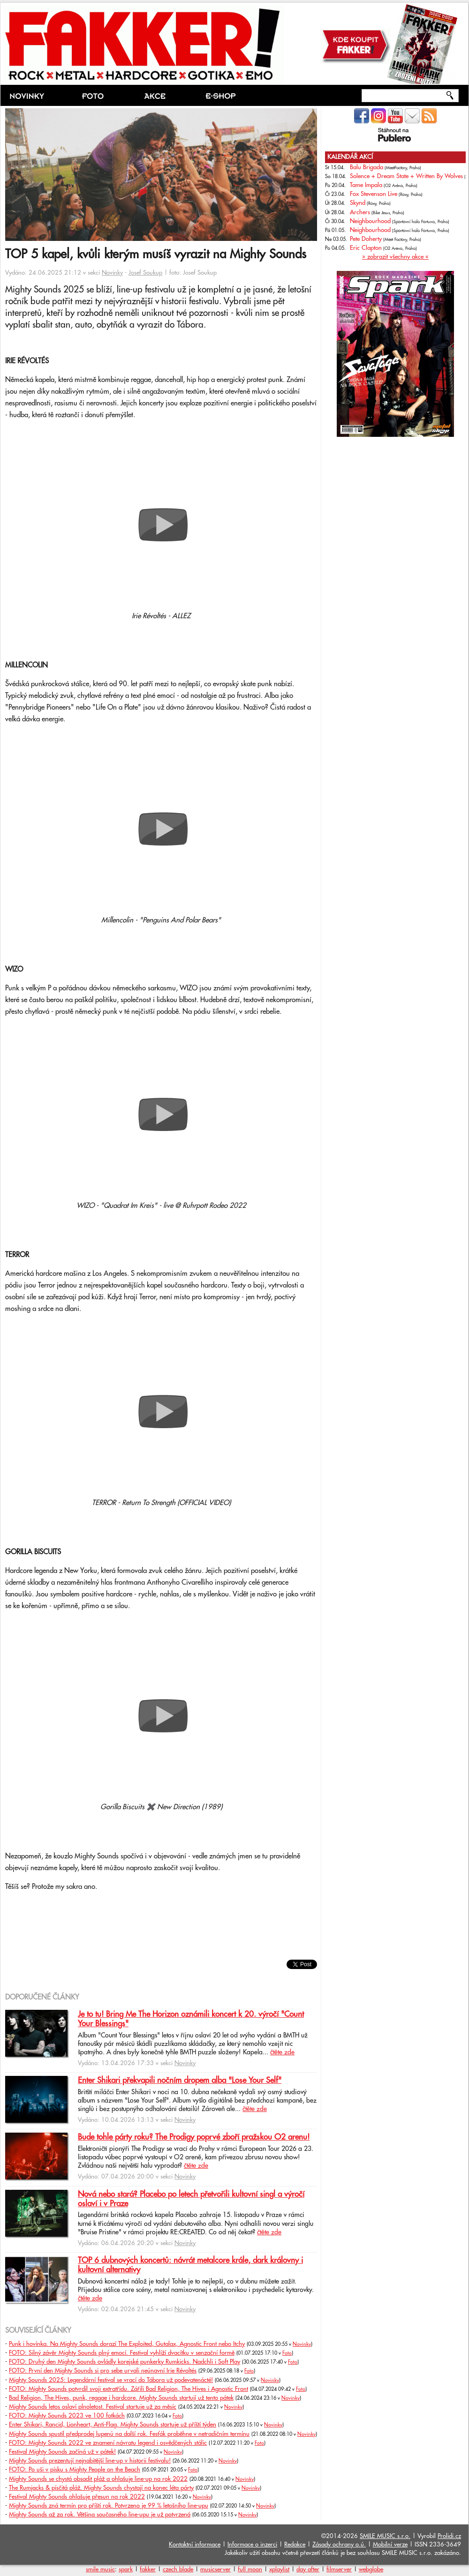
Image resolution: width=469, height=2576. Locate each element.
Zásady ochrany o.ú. (339, 2544)
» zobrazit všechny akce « (395, 257)
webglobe (371, 2569)
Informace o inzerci (252, 2544)
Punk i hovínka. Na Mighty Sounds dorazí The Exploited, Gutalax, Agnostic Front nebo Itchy (127, 2344)
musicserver (215, 2569)
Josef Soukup (145, 273)
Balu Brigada (366, 167)
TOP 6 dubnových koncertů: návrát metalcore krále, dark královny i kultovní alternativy (190, 2265)
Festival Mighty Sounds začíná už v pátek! (62, 2452)
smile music (100, 2569)
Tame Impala (366, 185)
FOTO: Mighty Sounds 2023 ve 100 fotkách (67, 2415)
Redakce (294, 2544)
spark (126, 2569)
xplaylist (279, 2569)
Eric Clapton (366, 248)
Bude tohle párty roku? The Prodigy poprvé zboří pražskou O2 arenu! (194, 2137)
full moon (250, 2569)
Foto (287, 2353)
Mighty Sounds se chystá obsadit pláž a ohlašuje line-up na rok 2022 (98, 2479)
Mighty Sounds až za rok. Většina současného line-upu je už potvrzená (99, 2514)
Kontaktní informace (194, 2544)
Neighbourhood (370, 221)
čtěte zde (282, 2052)
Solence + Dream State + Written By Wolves (406, 176)
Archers (360, 212)
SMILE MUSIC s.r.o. (385, 2536)
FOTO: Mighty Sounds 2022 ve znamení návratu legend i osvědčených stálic (108, 2443)
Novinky (112, 273)
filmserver (339, 2569)
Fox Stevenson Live (373, 194)
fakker (148, 2569)
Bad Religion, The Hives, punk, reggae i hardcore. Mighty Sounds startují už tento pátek (121, 2398)
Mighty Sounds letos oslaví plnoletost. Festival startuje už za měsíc (92, 2407)
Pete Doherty (366, 239)
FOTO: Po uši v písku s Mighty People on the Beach (74, 2469)
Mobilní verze (390, 2544)
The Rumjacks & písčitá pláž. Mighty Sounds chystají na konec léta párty (101, 2488)
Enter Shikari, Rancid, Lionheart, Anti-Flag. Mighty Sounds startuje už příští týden (112, 2424)
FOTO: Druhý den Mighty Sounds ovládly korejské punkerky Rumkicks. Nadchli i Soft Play (124, 2362)
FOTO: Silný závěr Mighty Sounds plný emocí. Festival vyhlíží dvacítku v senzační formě (121, 2353)
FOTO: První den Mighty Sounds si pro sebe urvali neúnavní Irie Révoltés (103, 2370)
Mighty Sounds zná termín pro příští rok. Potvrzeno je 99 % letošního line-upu (108, 2505)
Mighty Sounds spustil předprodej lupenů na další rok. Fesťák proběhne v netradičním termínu (129, 2434)
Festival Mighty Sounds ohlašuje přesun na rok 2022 (77, 2497)
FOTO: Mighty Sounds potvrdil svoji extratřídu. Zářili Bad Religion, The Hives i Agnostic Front (128, 2389)
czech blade (178, 2569)
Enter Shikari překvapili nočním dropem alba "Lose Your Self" (179, 2080)
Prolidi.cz (449, 2536)
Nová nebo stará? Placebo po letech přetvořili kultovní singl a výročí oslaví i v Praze (191, 2199)
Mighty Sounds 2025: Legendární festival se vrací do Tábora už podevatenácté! (111, 2380)
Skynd (357, 203)
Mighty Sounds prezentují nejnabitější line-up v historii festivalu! (90, 2460)
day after (307, 2569)
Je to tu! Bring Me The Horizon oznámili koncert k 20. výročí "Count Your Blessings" (191, 2019)
